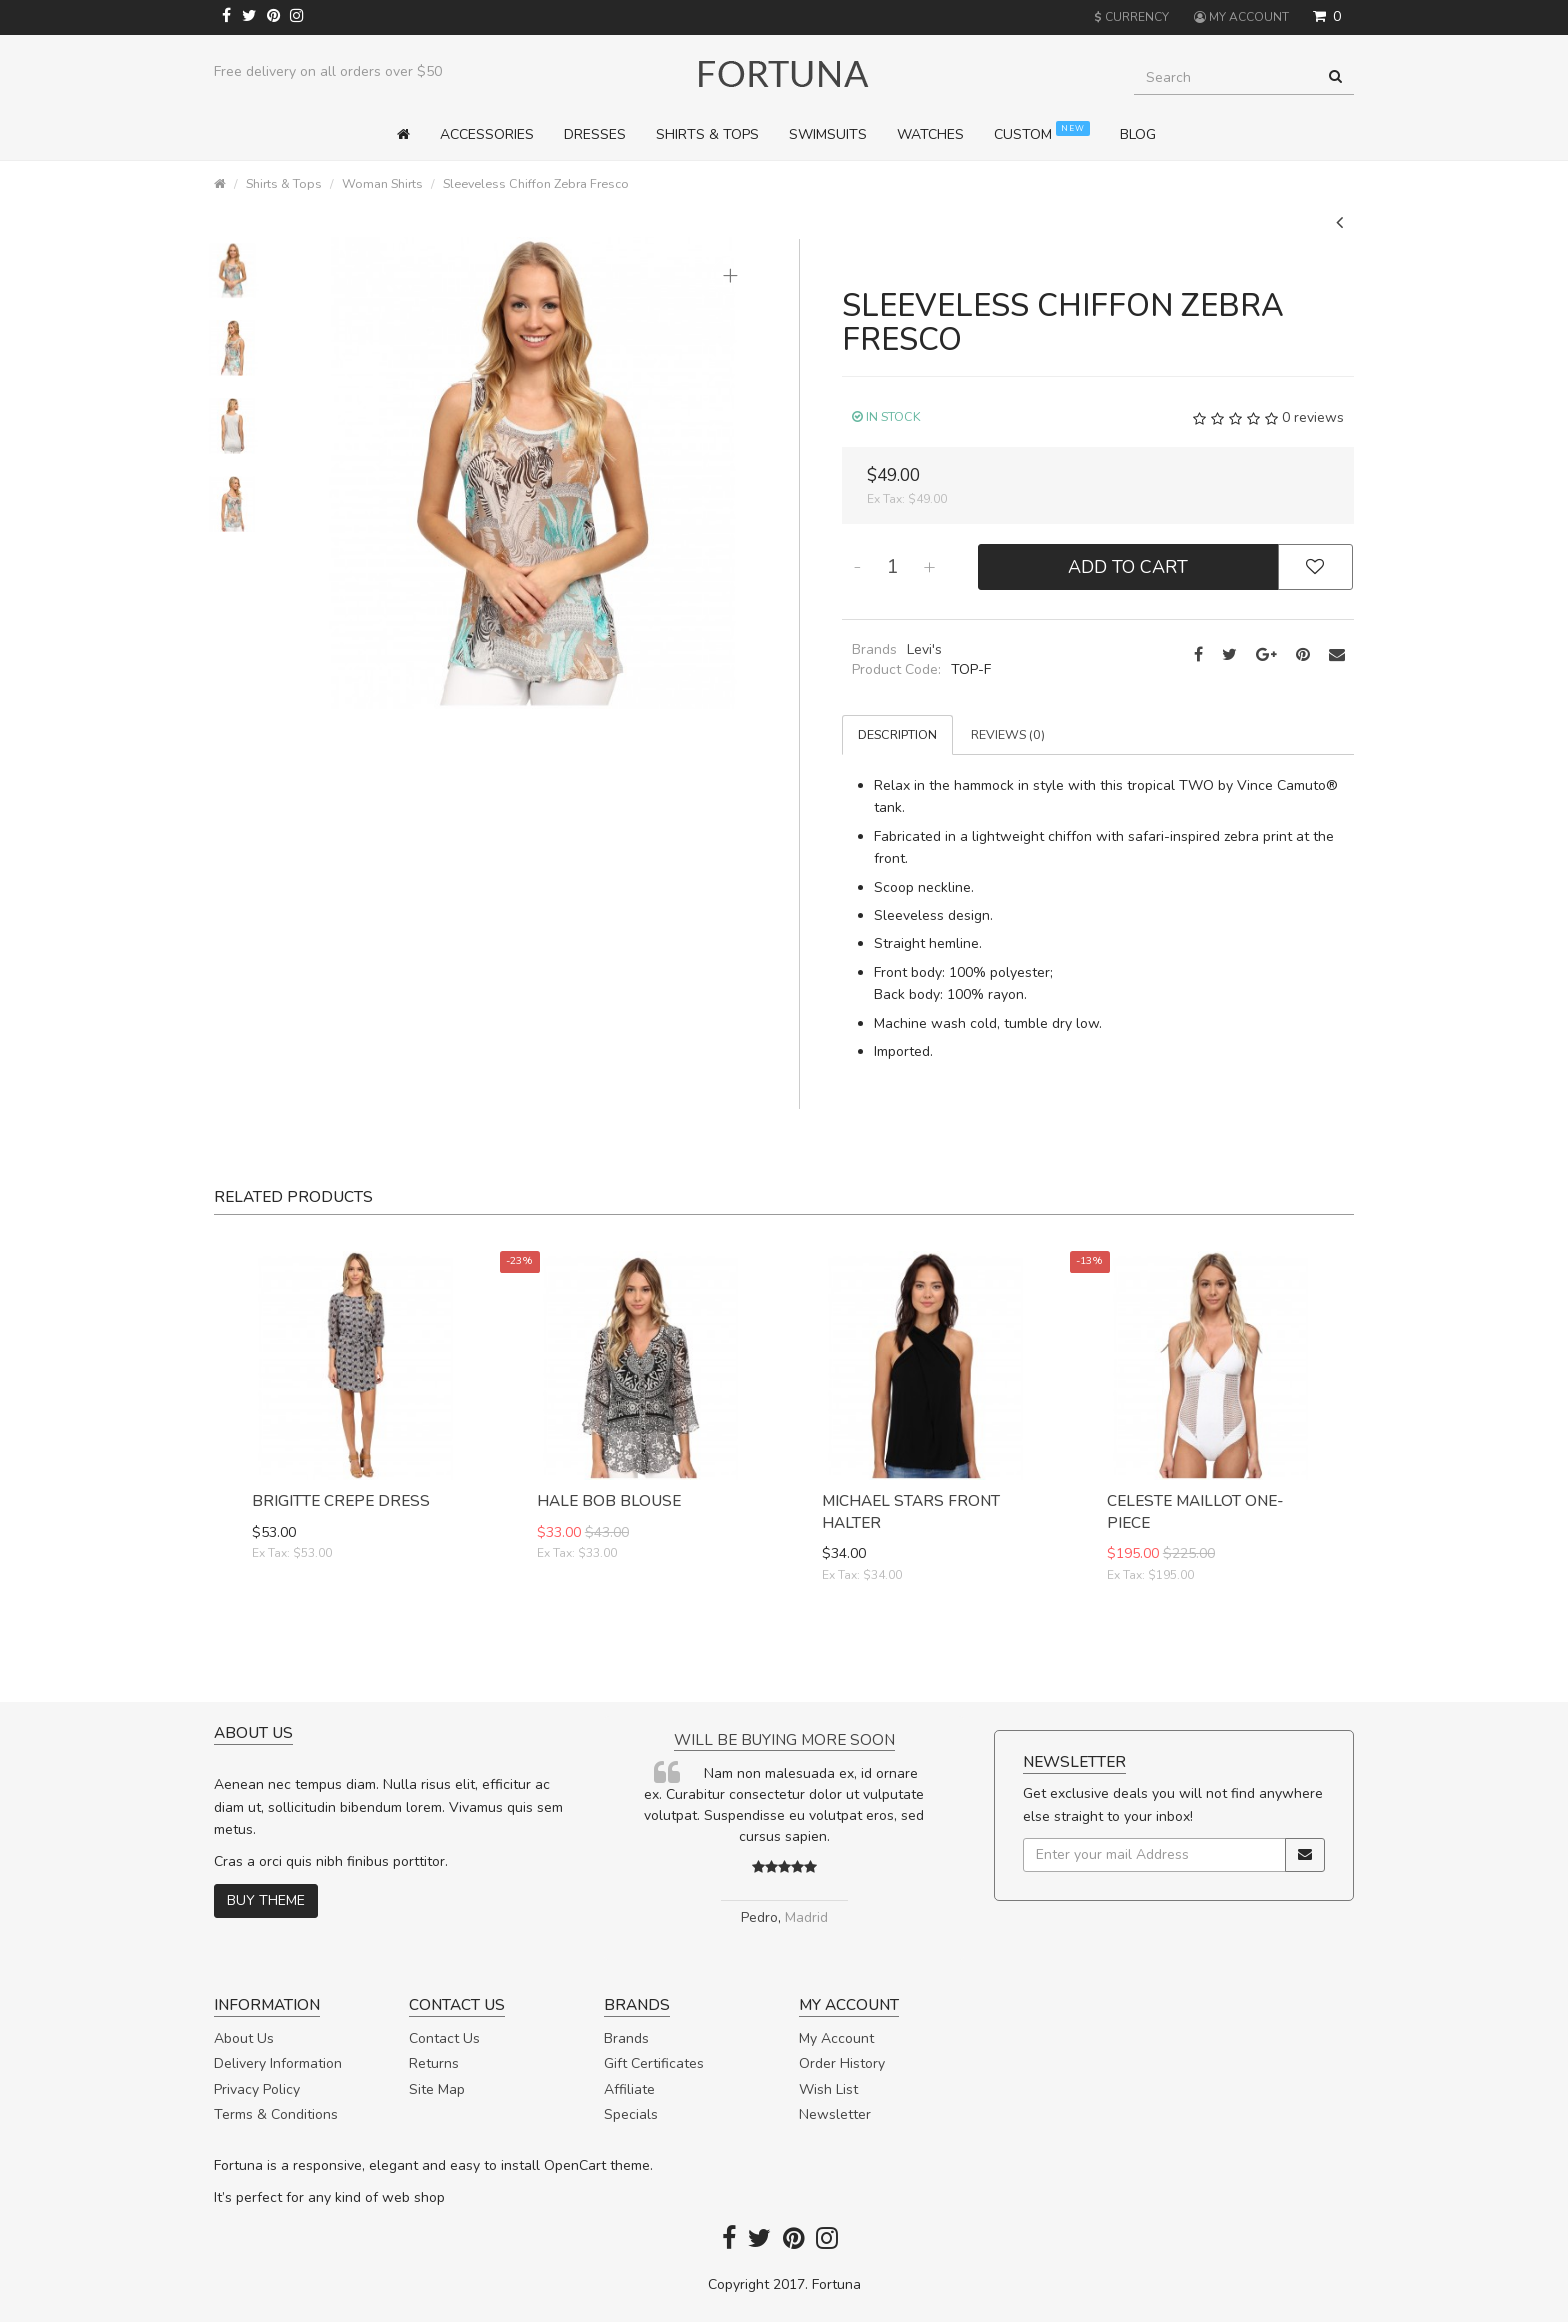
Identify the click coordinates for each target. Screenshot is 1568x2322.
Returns (434, 2063)
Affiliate (629, 2089)
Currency (1131, 17)
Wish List (828, 2089)
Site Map (437, 2089)
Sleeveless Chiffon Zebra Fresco (536, 183)
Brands (626, 2038)
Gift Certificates (654, 2063)
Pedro (759, 1917)
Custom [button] (1042, 132)
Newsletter (835, 2114)
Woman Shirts (382, 183)
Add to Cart (1128, 567)
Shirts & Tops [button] (707, 134)
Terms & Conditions (276, 2114)
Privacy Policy (257, 2089)
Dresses (595, 134)
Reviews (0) (1008, 734)
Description (897, 734)
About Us (244, 2038)
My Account (836, 2038)
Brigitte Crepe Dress (341, 1500)
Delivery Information (278, 2063)
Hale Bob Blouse (609, 1500)
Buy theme (266, 1900)
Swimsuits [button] (828, 134)
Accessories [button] (487, 134)
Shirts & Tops (284, 183)
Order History (842, 2063)
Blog (1138, 134)
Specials (631, 2114)
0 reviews (1313, 417)
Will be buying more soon (784, 1739)
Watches (930, 134)
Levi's (924, 649)
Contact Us (444, 2038)
